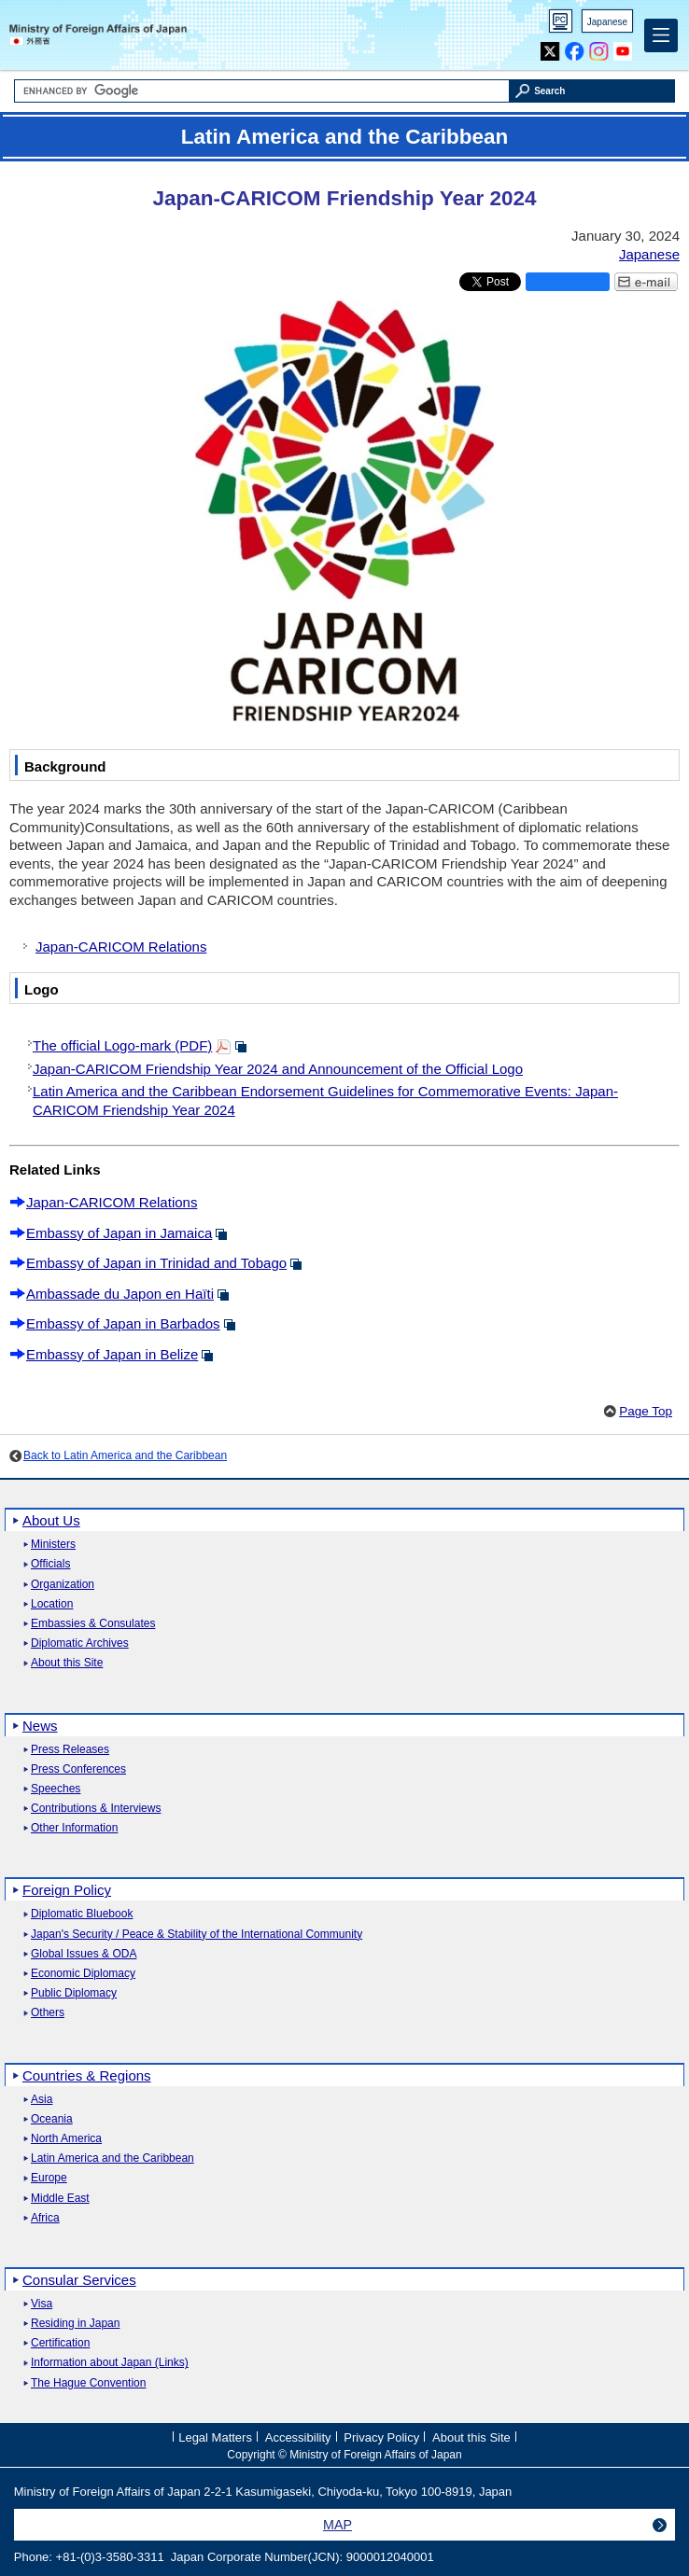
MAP (337, 2524)
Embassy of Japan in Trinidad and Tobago (156, 1263)
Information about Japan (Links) (110, 2363)
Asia (41, 2100)
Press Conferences (78, 1769)
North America (66, 2139)
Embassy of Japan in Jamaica (119, 1233)
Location (52, 1604)
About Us (51, 1520)
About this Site (67, 1663)
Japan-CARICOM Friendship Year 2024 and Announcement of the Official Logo (278, 1069)
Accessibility (298, 2437)
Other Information (74, 1828)
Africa (45, 2218)
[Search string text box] (262, 91)
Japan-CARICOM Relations (120, 946)
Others (47, 2013)
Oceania (52, 2119)
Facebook (574, 47)
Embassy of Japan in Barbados (123, 1323)
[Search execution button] (592, 91)
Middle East (60, 2199)
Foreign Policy (66, 1890)
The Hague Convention (88, 2383)
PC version (561, 25)
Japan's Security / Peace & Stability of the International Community (196, 1935)
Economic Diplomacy (83, 1974)
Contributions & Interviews (96, 1809)
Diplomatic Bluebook (82, 1914)
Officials (50, 1564)
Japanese (607, 22)
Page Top (645, 1411)
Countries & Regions (86, 2075)
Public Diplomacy (74, 1993)
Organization (62, 1585)
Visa (41, 2304)
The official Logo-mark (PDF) (122, 1045)
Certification (60, 2343)
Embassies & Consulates (93, 1624)
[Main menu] (661, 35)
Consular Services (79, 2280)
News (40, 1726)
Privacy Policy (381, 2437)
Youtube (623, 47)
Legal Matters (215, 2437)
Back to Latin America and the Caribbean (125, 1455)
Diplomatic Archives (80, 1643)
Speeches (55, 1789)
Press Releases (70, 1750)
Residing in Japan (75, 2324)
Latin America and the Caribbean (112, 2158)
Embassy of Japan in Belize (112, 1354)
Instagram (599, 47)
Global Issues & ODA (83, 1954)
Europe (49, 2178)
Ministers (53, 1545)
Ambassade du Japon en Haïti (120, 1294)
